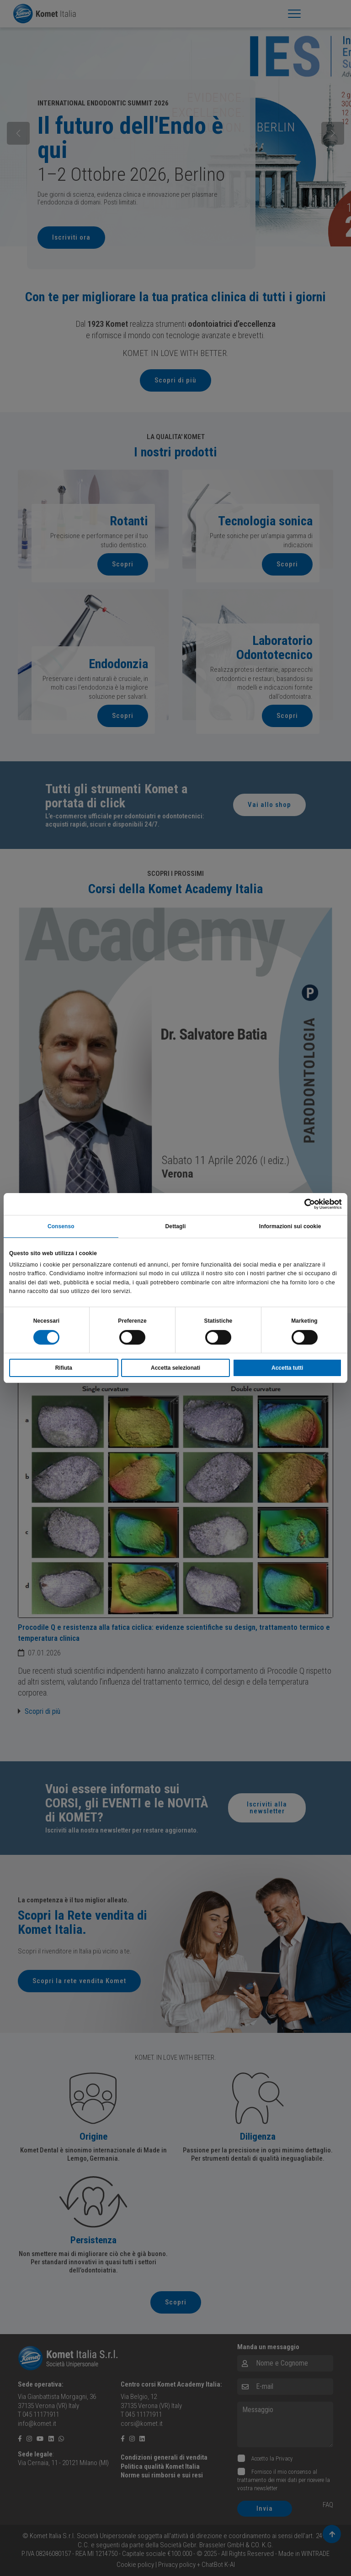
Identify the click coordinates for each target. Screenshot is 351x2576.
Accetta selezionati (175, 1368)
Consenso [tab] (61, 1226)
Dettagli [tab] (175, 1226)
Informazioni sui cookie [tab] (290, 1226)
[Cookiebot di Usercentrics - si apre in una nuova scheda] (302, 1204)
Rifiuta (63, 1368)
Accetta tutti (287, 1368)
